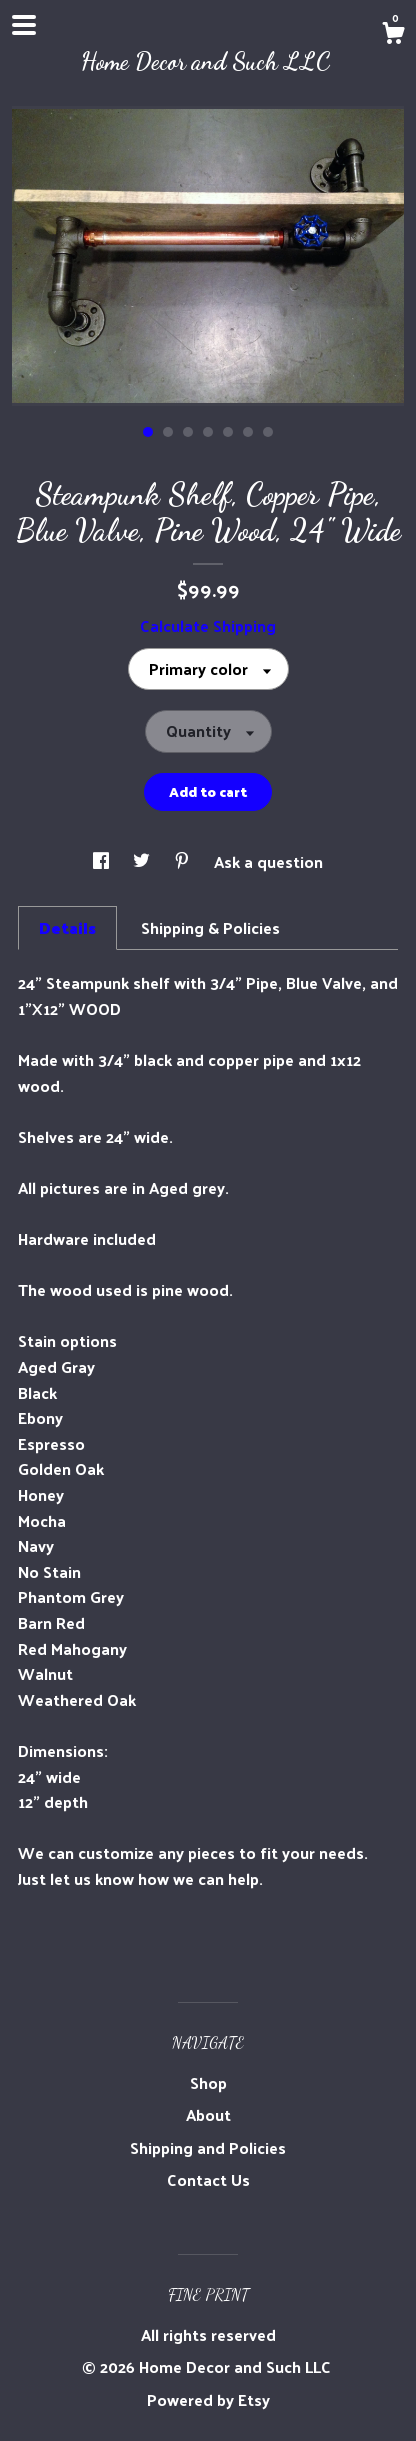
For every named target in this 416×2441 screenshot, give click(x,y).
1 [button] (148, 432)
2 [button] (168, 432)
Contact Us (208, 2179)
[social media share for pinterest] (184, 861)
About (208, 2114)
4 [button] (208, 432)
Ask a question (268, 861)
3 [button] (188, 432)
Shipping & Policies (210, 927)
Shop (208, 2082)
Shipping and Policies (208, 2147)
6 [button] (248, 432)
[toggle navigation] (24, 25)
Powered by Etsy (208, 2399)
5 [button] (228, 432)
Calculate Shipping (208, 625)
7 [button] (268, 432)
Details (67, 927)
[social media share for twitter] (143, 861)
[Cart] (393, 35)
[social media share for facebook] (103, 861)
